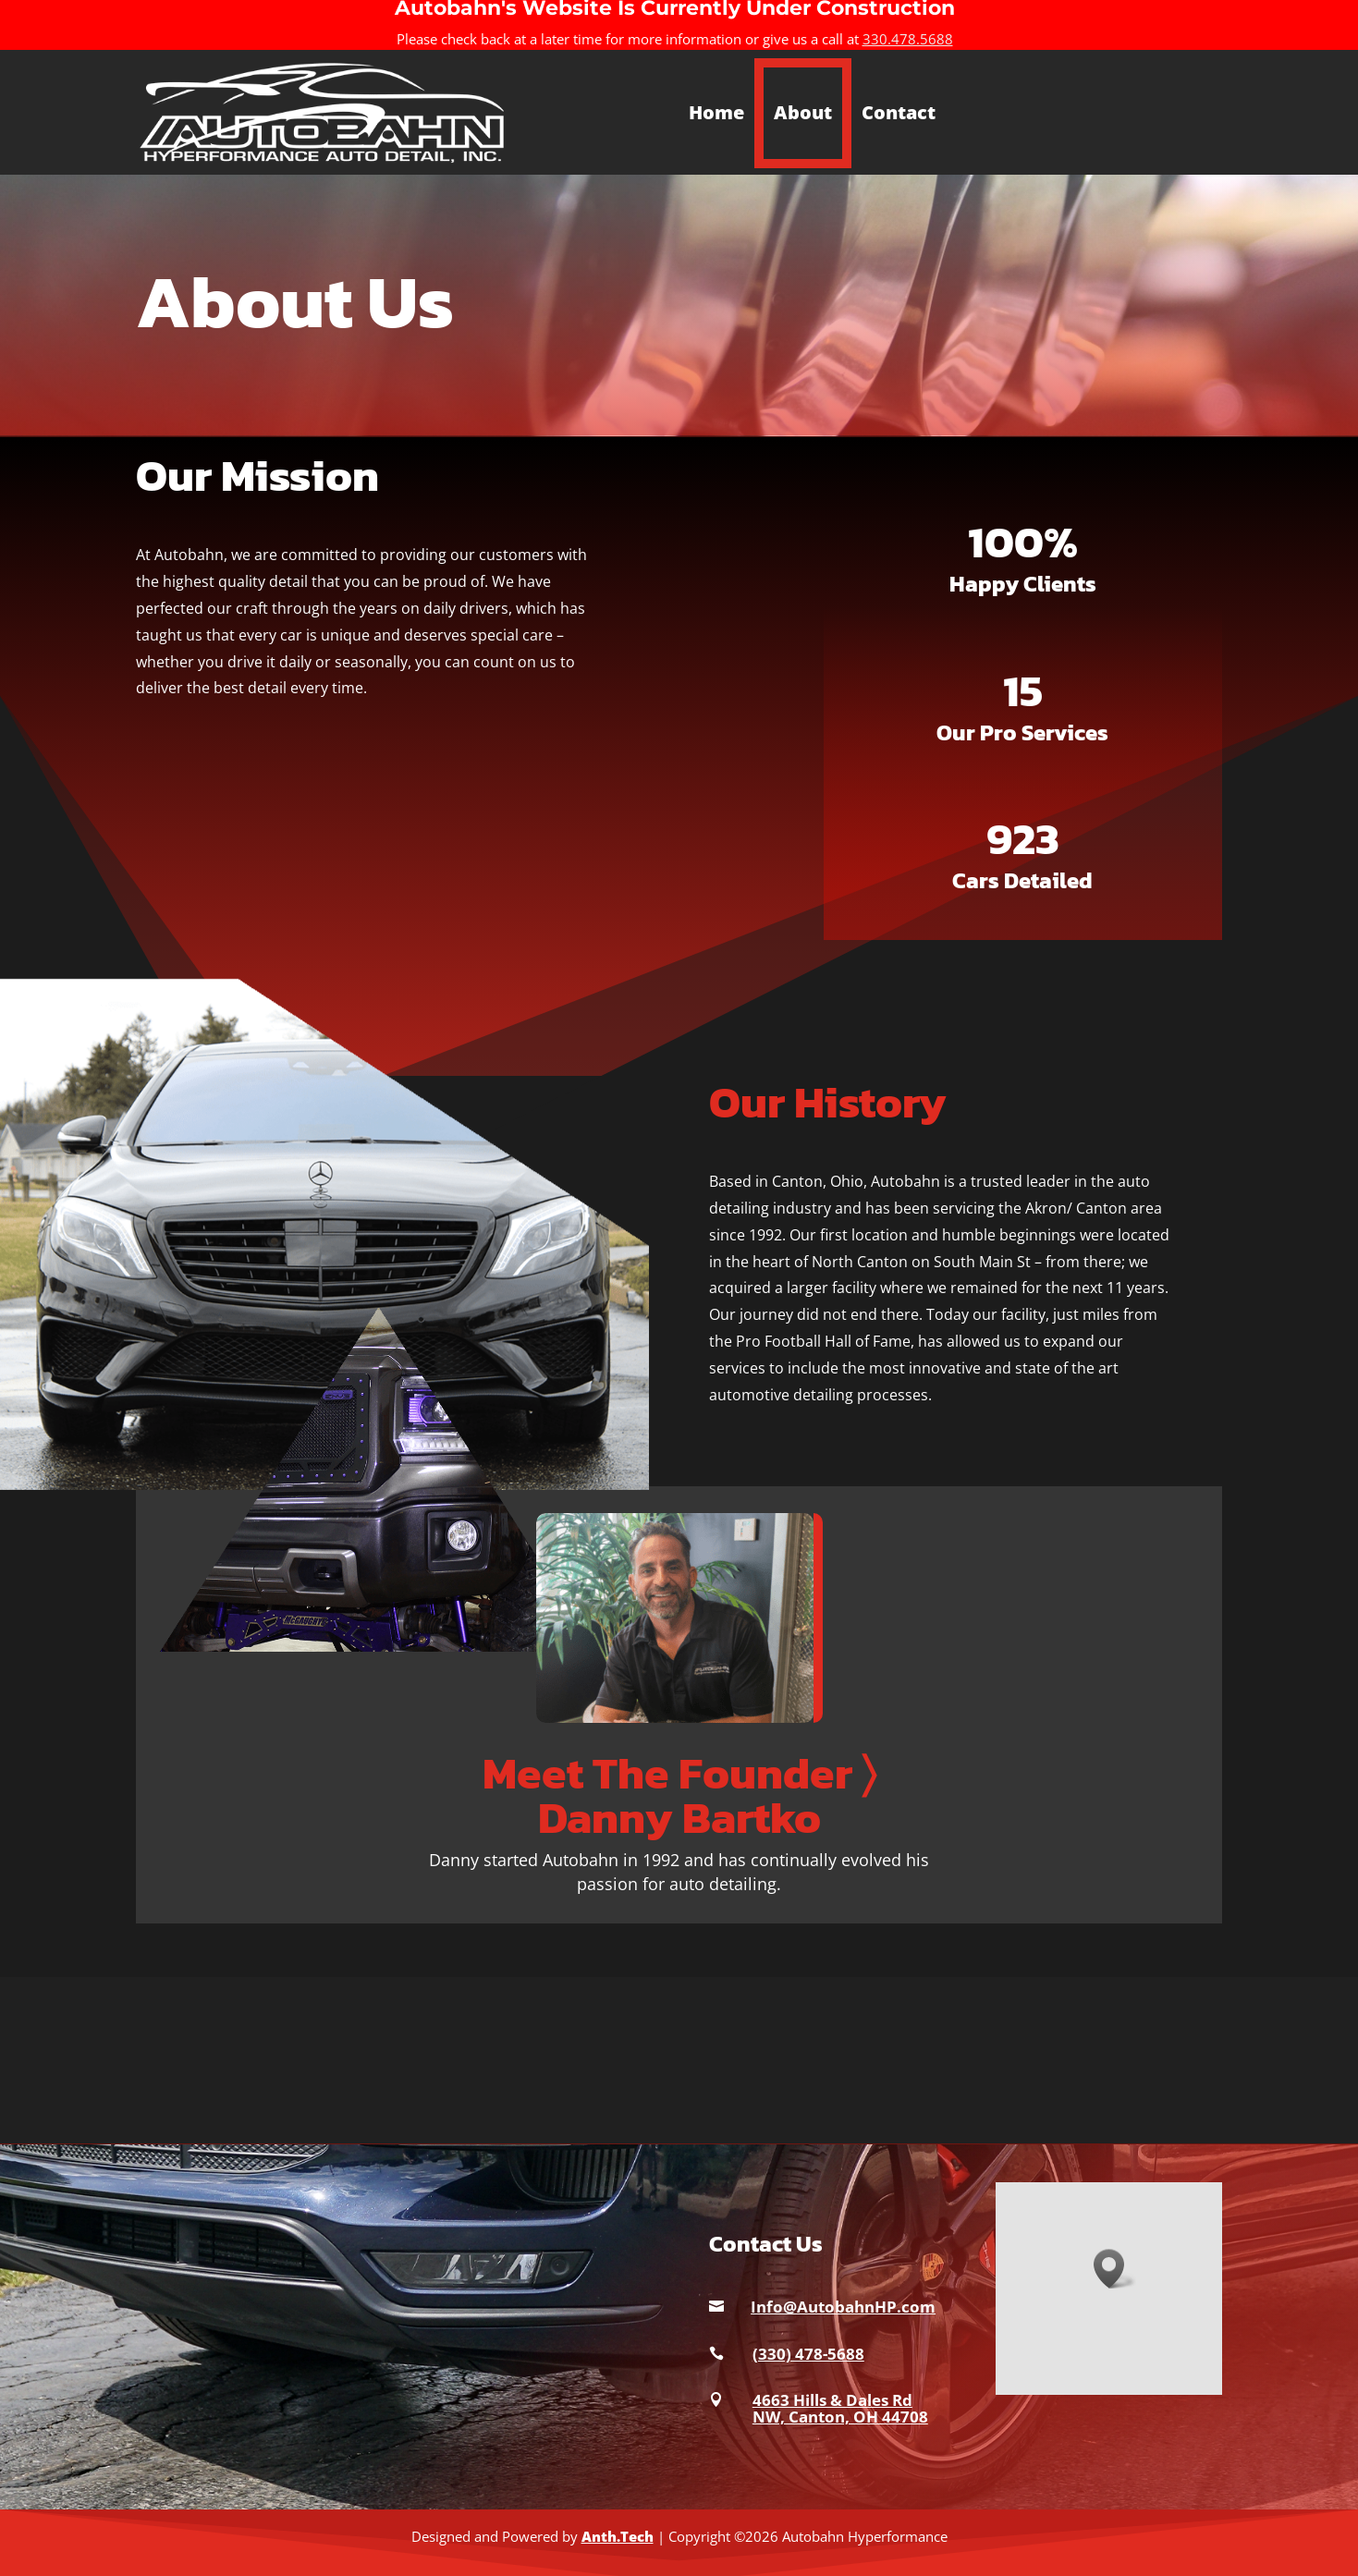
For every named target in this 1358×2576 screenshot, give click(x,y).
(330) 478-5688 (808, 2353)
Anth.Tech (617, 2536)
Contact (899, 112)
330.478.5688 (908, 39)
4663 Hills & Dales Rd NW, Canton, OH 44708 (840, 2408)
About (803, 112)
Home (716, 112)
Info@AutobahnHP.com (843, 2306)
